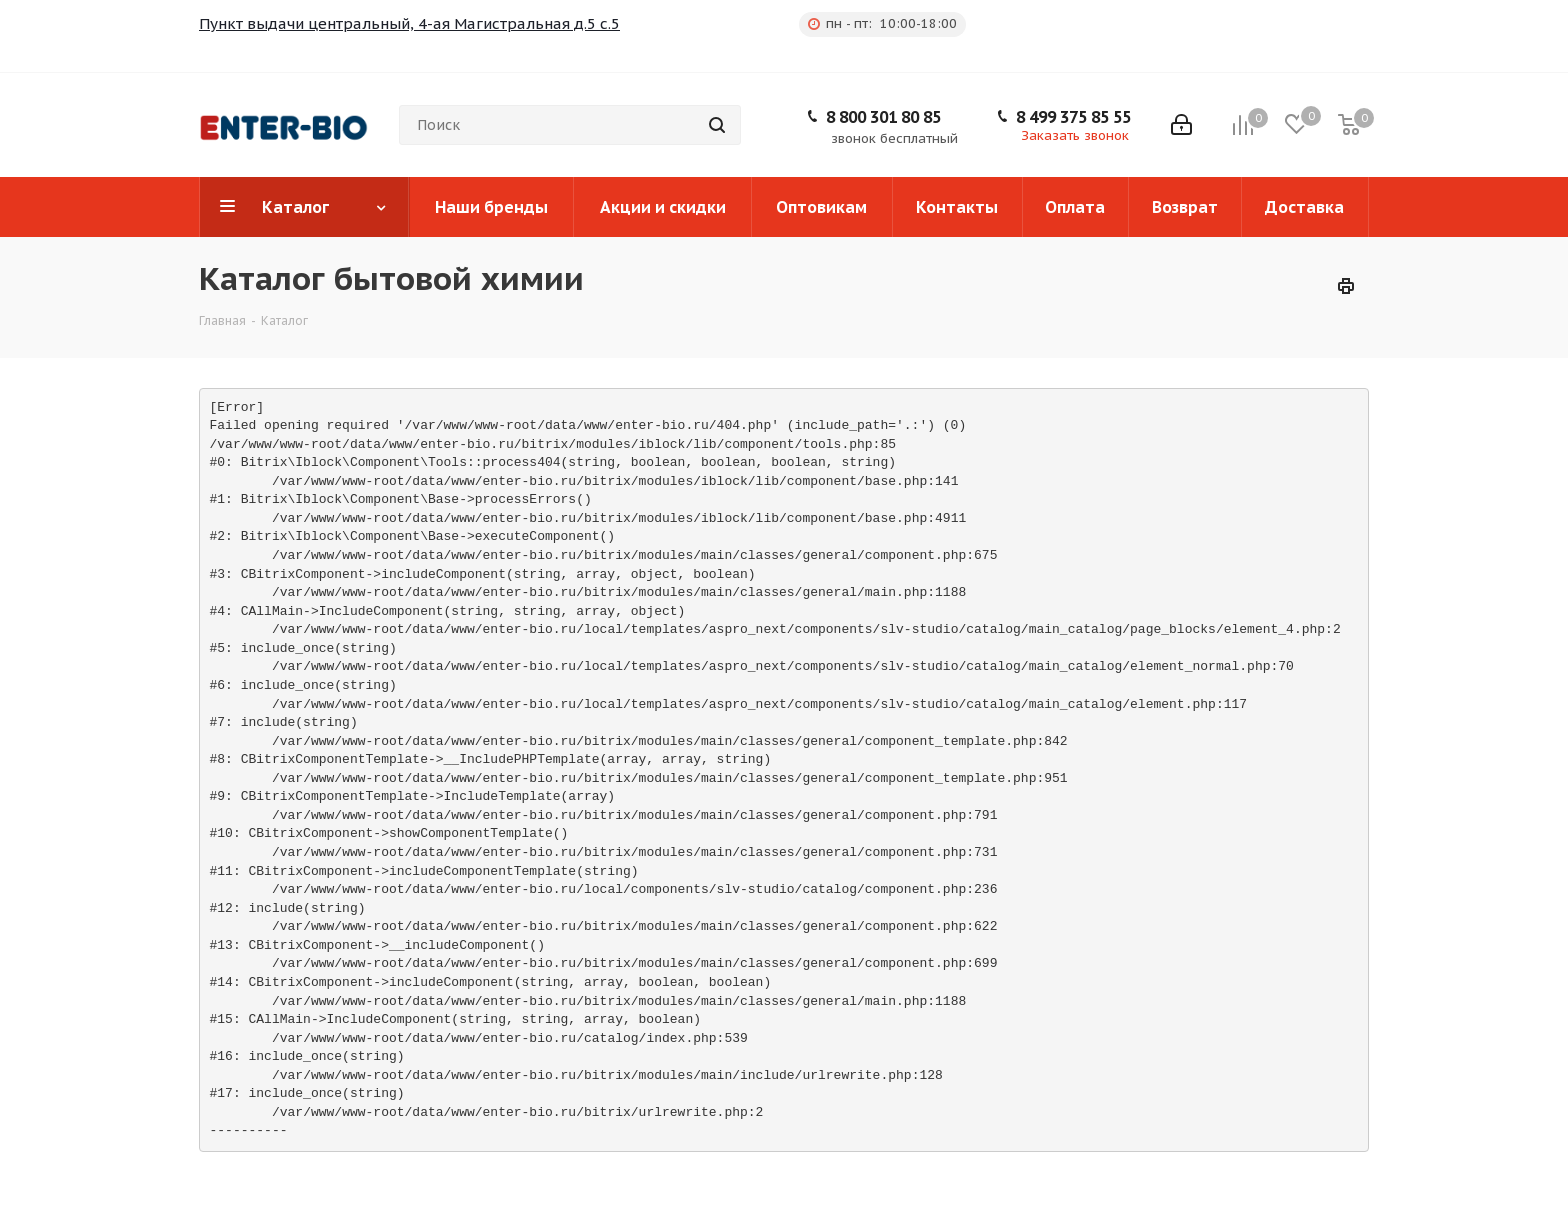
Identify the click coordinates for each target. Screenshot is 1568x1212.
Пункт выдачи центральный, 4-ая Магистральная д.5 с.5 (409, 23)
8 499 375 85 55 (1073, 117)
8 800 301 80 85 (883, 117)
